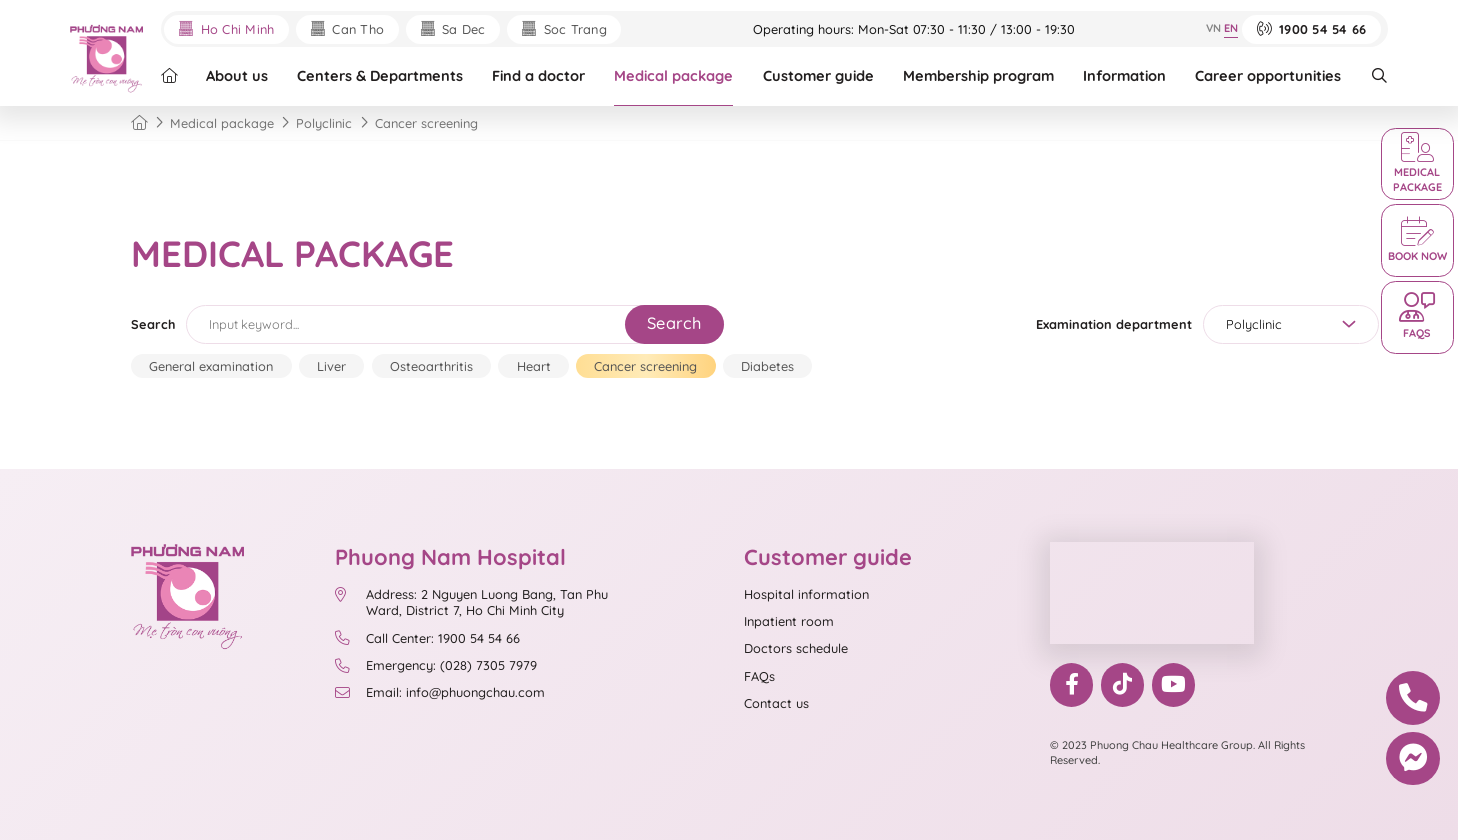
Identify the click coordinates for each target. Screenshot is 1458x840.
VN (1213, 28)
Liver (331, 366)
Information (1124, 75)
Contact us (776, 703)
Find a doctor (538, 75)
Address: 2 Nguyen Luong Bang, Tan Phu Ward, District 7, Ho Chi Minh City (471, 602)
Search (153, 324)
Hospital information (806, 594)
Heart (534, 366)
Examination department (1114, 324)
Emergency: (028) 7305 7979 (436, 665)
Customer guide (818, 75)
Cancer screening (645, 366)
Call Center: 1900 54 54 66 (427, 638)
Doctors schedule (796, 648)
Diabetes (767, 366)
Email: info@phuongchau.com (440, 692)
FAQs (759, 676)
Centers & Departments (380, 75)
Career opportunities (1268, 75)
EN (1231, 28)
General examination (211, 366)
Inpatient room (789, 621)
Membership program (978, 75)
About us (237, 75)
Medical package (673, 75)
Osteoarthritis (431, 366)
